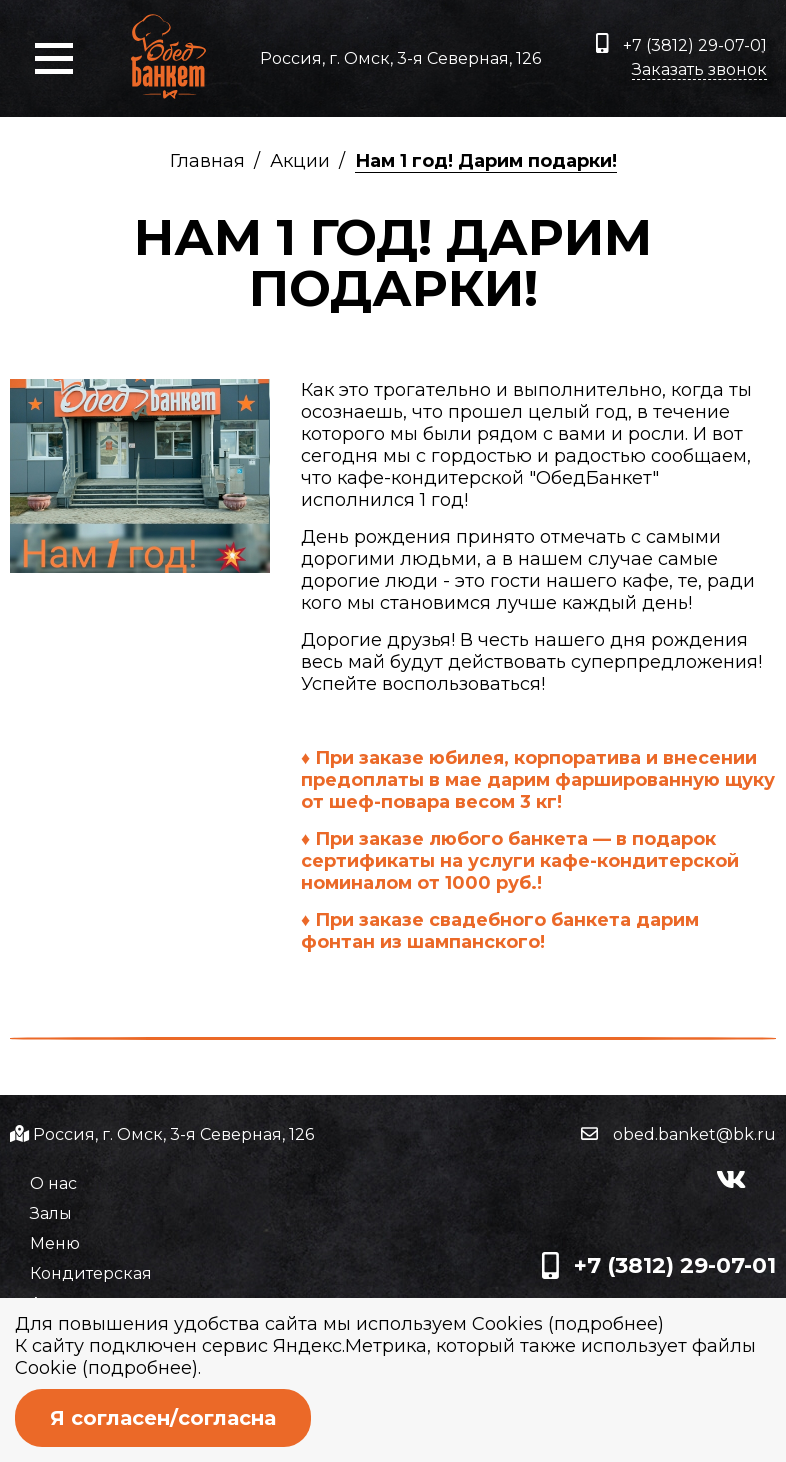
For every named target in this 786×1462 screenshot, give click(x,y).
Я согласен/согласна (163, 1418)
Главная (207, 161)
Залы (51, 1213)
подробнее (606, 1324)
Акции (300, 161)
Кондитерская (91, 1273)
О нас (53, 1183)
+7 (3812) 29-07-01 (682, 44)
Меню (55, 1243)
